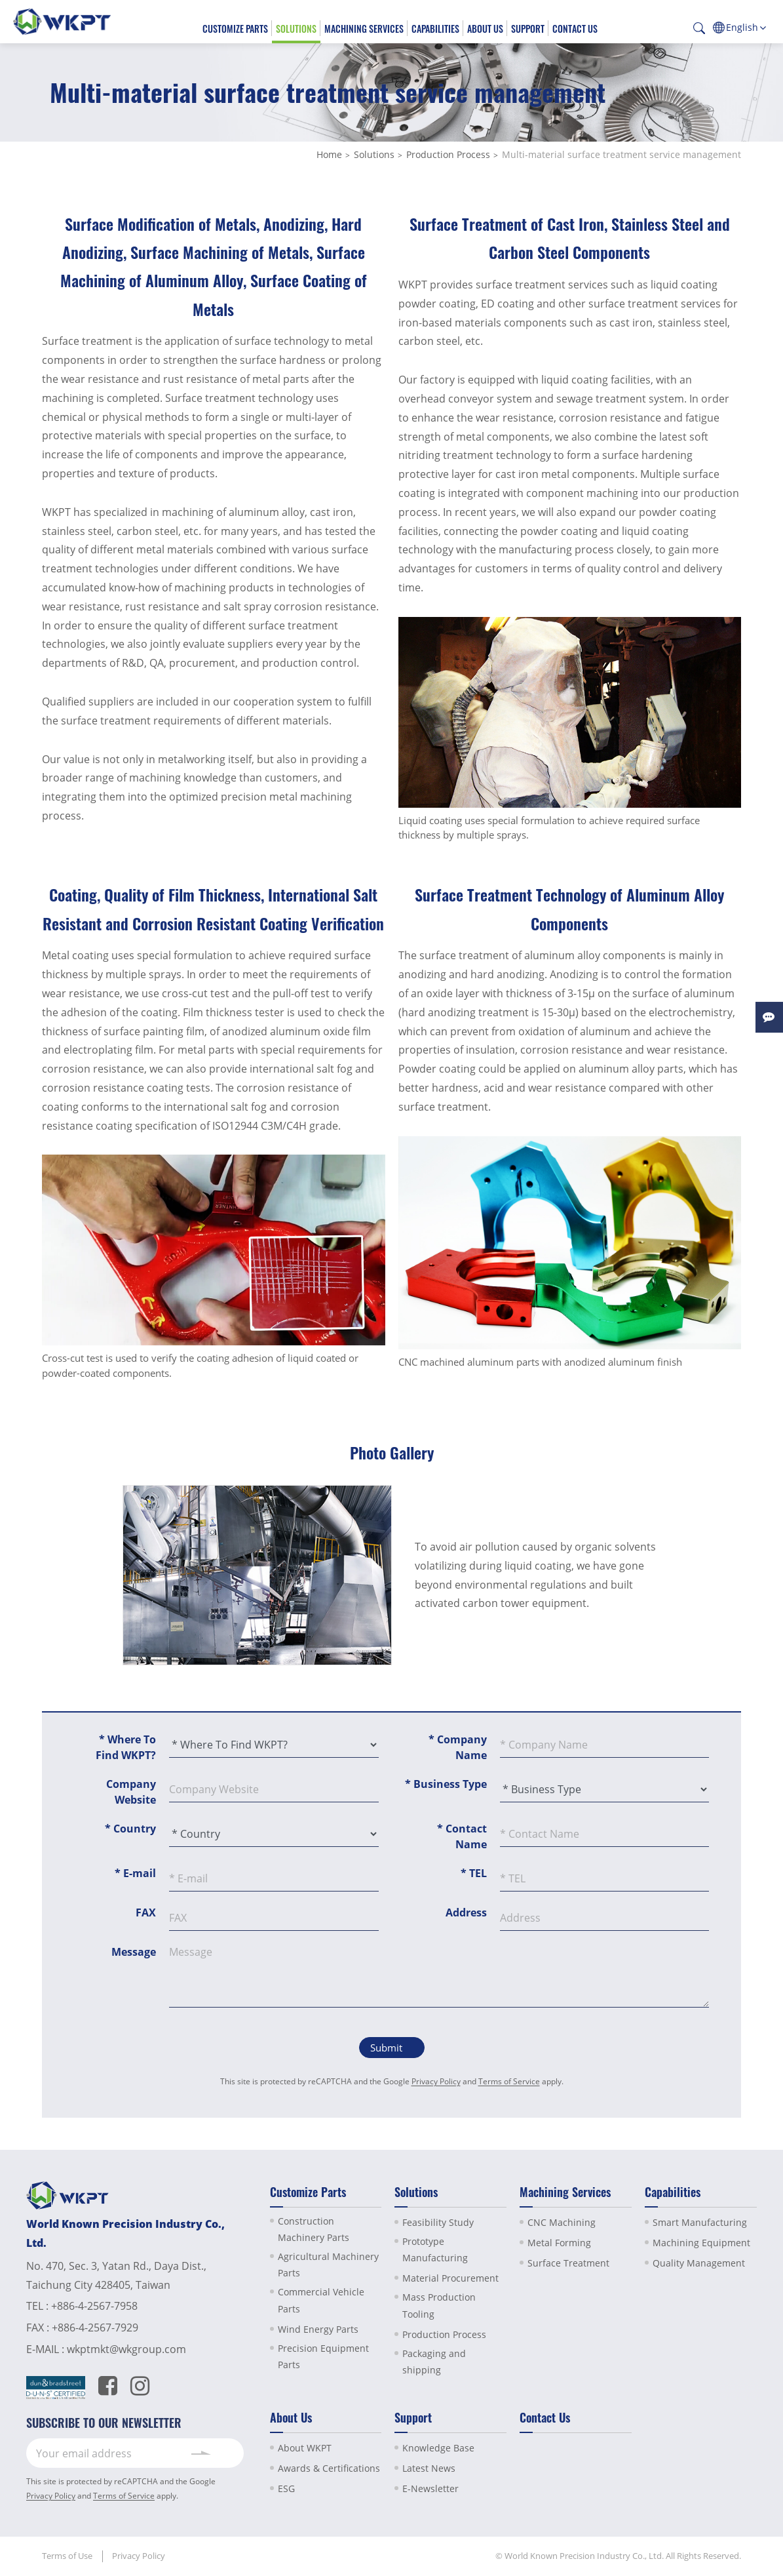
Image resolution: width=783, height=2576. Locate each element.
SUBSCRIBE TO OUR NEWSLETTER (103, 2422)
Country (130, 1828)
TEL (474, 1873)
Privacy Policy (436, 2081)
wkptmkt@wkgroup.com (126, 2349)
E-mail (135, 1873)
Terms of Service (509, 2081)
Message (133, 1952)
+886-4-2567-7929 (95, 2327)
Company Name (458, 1747)
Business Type (446, 1784)
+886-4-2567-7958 (94, 2306)
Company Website (131, 1792)
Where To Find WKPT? (126, 1747)
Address (466, 1912)
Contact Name (462, 1836)
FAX (146, 1912)
